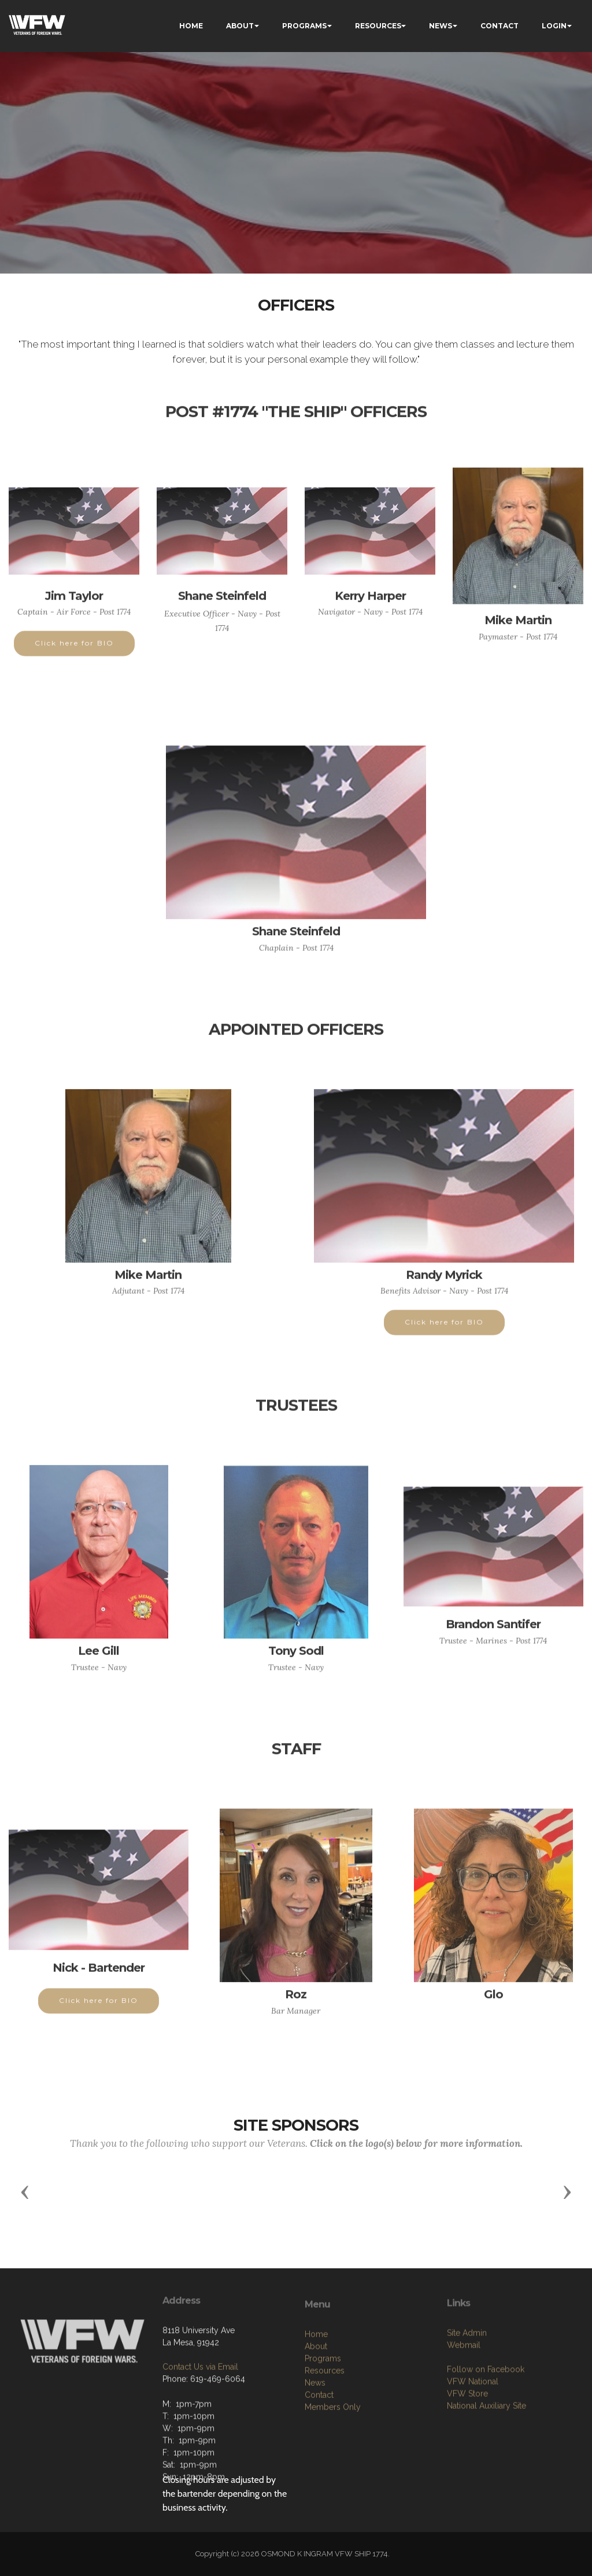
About (316, 2403)
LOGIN (554, 25)
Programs (323, 2415)
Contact (319, 2452)
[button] (25, 2191)
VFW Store (467, 2445)
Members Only (333, 2464)
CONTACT (499, 25)
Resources (325, 2428)
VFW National (472, 2433)
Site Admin (467, 2384)
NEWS (440, 25)
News (315, 2440)
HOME (191, 25)
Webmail (463, 2396)
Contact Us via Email (200, 2407)
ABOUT (240, 25)
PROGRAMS (304, 25)
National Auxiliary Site (486, 2457)
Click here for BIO (74, 655)
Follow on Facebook (485, 2421)
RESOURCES (378, 25)
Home (316, 2391)
